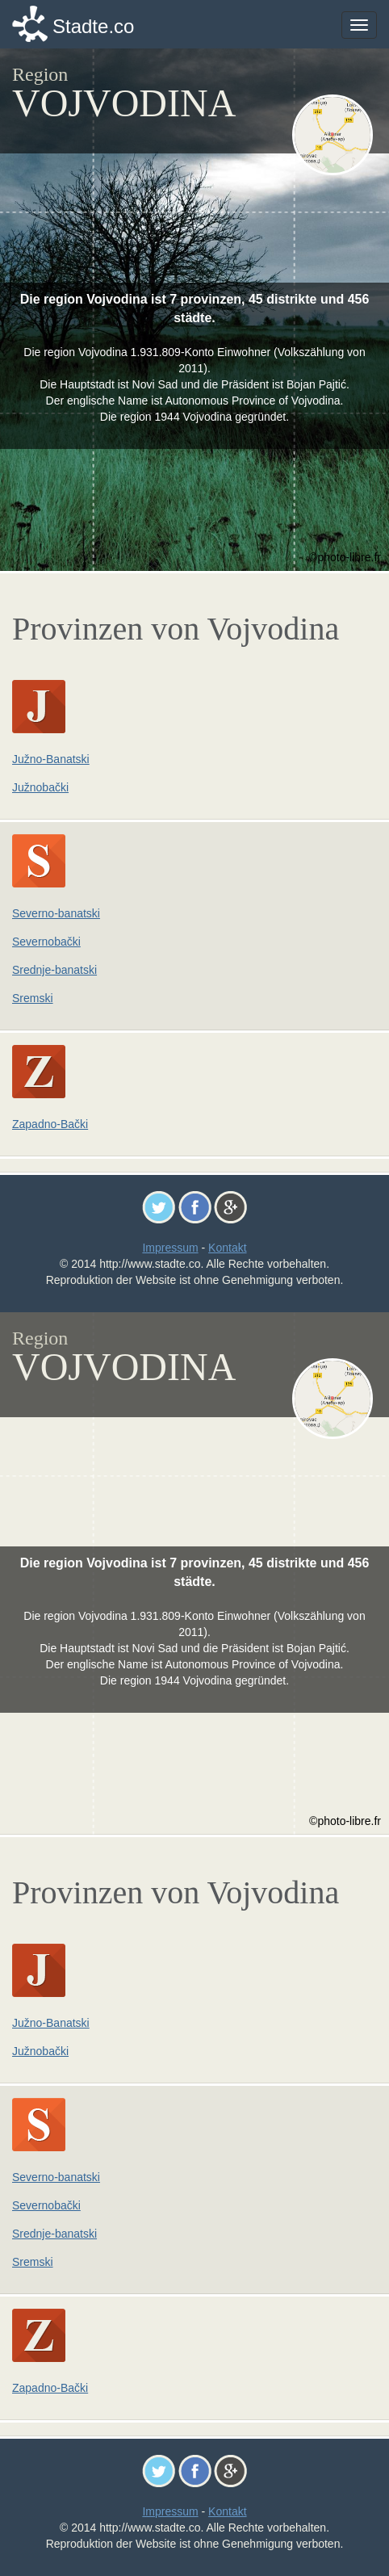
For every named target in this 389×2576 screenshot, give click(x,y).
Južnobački (40, 787)
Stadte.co (93, 26)
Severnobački (46, 941)
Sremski (32, 998)
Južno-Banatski (51, 759)
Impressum (170, 1247)
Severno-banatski (56, 913)
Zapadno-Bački (50, 1124)
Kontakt (227, 1247)
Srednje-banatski (54, 969)
